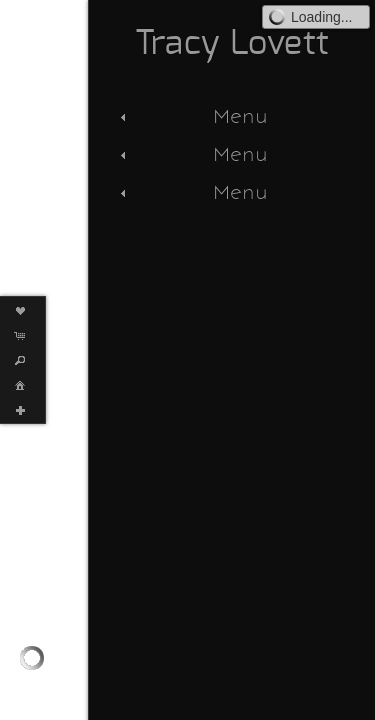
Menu (191, 116)
